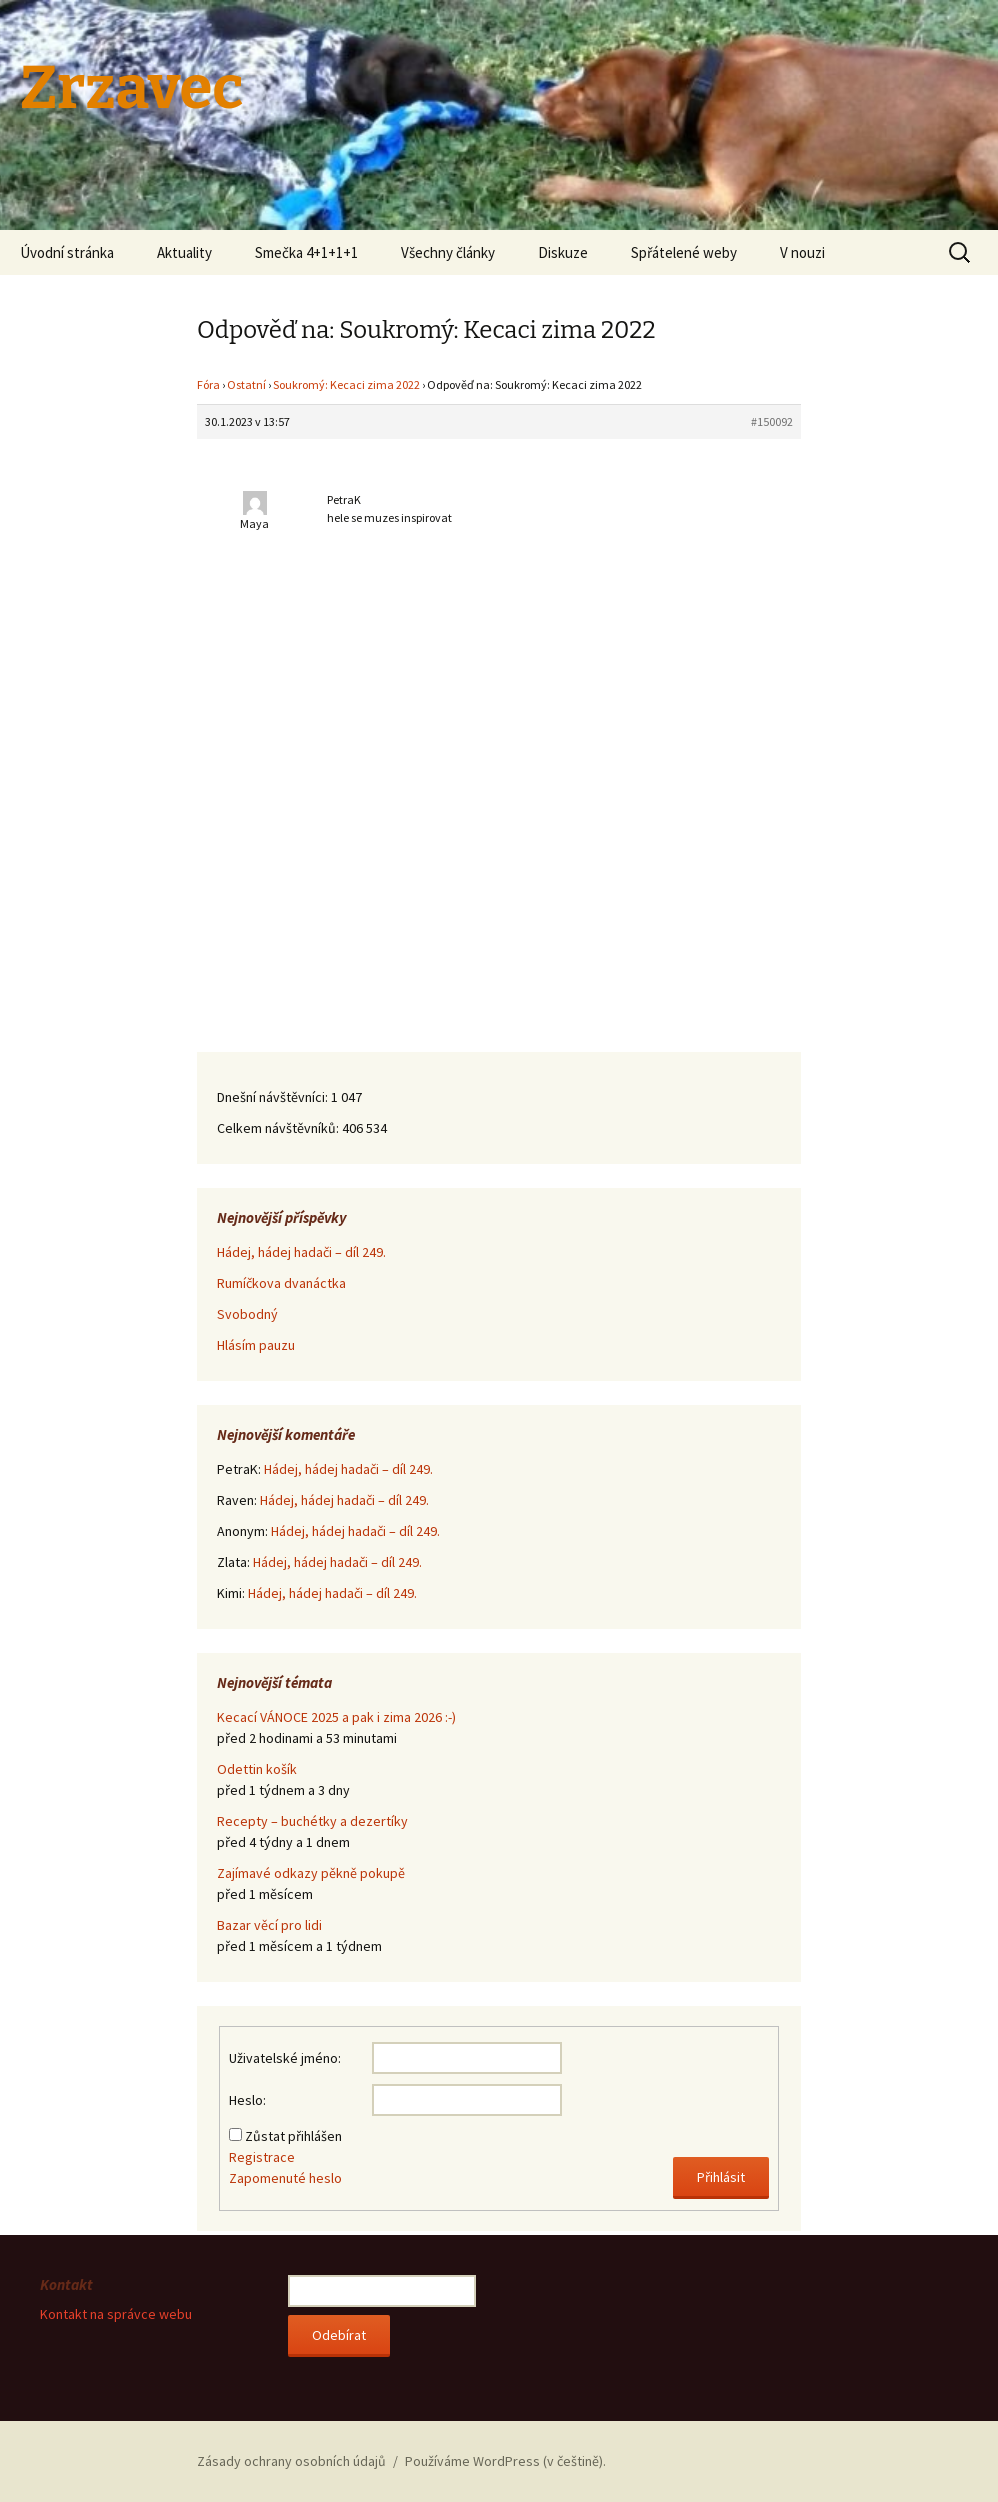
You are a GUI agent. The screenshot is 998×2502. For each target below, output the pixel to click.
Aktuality (184, 252)
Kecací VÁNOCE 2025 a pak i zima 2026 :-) (336, 1717)
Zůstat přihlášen (293, 2136)
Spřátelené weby (684, 252)
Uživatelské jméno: (285, 2058)
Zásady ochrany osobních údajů (291, 2461)
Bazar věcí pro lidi (269, 1925)
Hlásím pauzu (256, 1345)
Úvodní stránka (67, 252)
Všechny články (448, 252)
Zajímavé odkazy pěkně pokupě (311, 1873)
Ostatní (246, 384)
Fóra (208, 384)
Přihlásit (721, 2177)
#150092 (772, 421)
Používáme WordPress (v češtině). (505, 2461)
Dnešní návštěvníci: (274, 1097)
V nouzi (802, 252)
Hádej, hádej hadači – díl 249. (301, 1252)
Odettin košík (257, 1769)
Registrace (262, 2157)
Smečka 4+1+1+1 (306, 252)
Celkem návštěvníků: (279, 1128)
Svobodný (247, 1314)
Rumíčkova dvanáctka (281, 1283)
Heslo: (247, 2100)
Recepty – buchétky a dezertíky (312, 1821)
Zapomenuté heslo (285, 2178)
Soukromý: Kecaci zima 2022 (346, 384)
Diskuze (563, 252)
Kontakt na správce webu (116, 2314)
